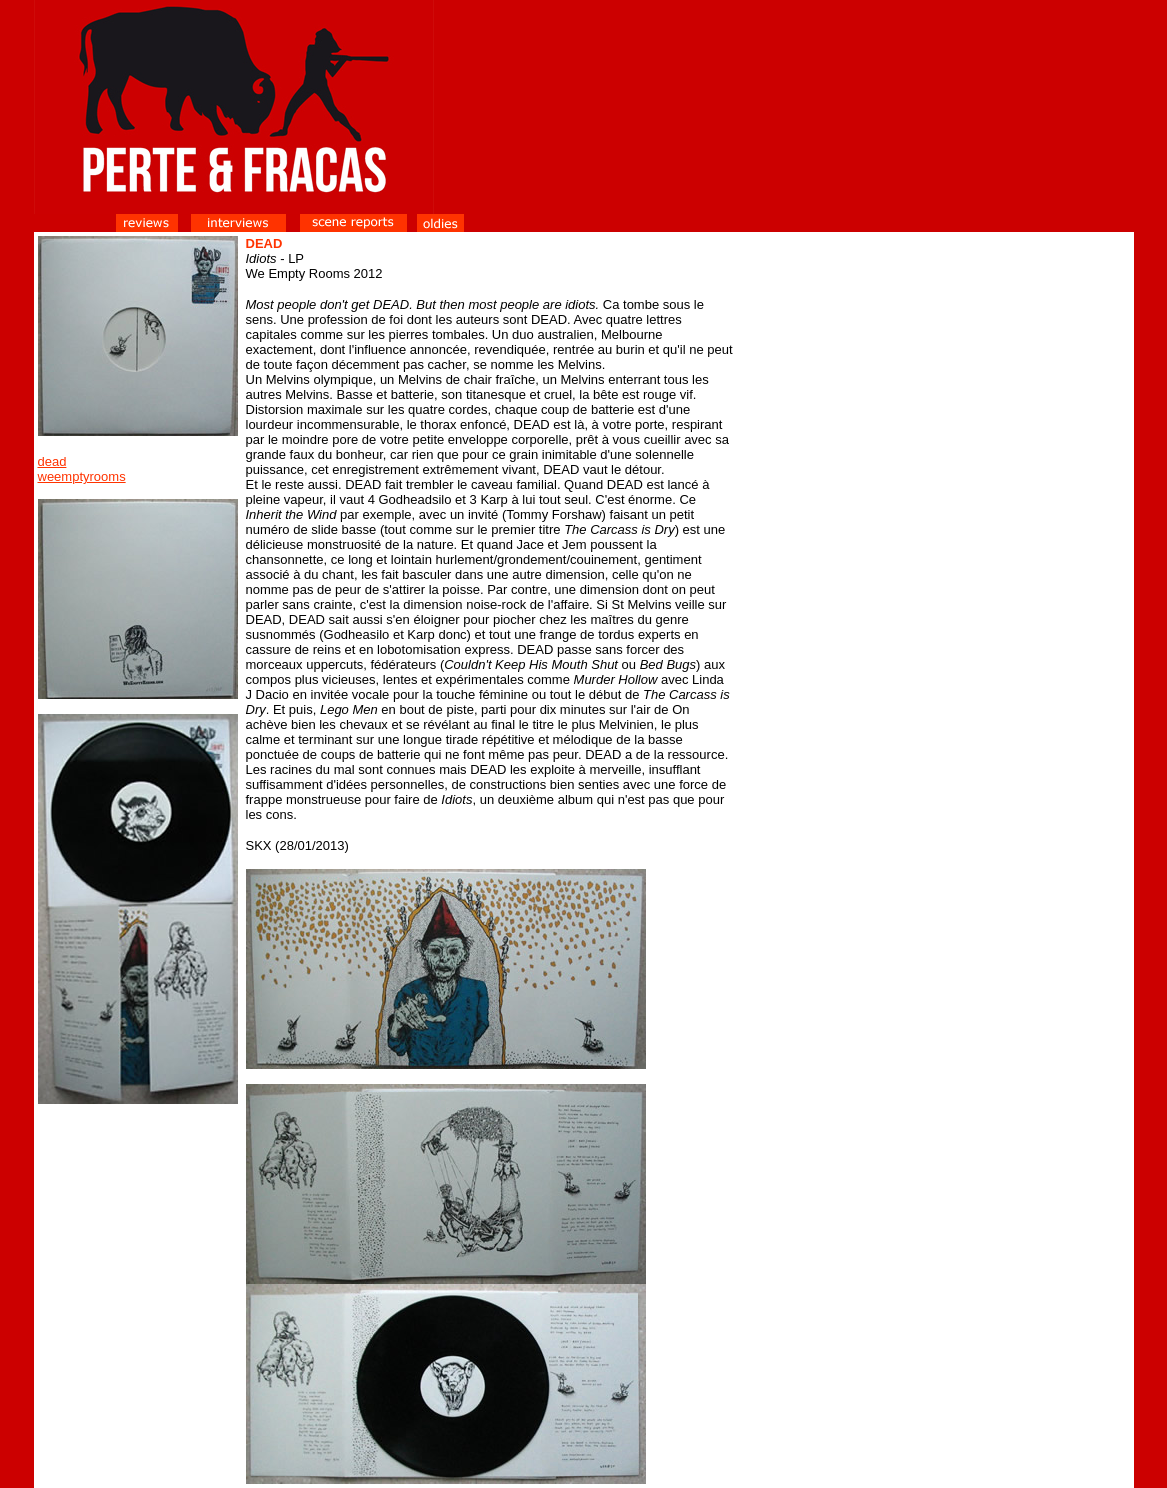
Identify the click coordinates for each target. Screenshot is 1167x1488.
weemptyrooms (82, 476)
